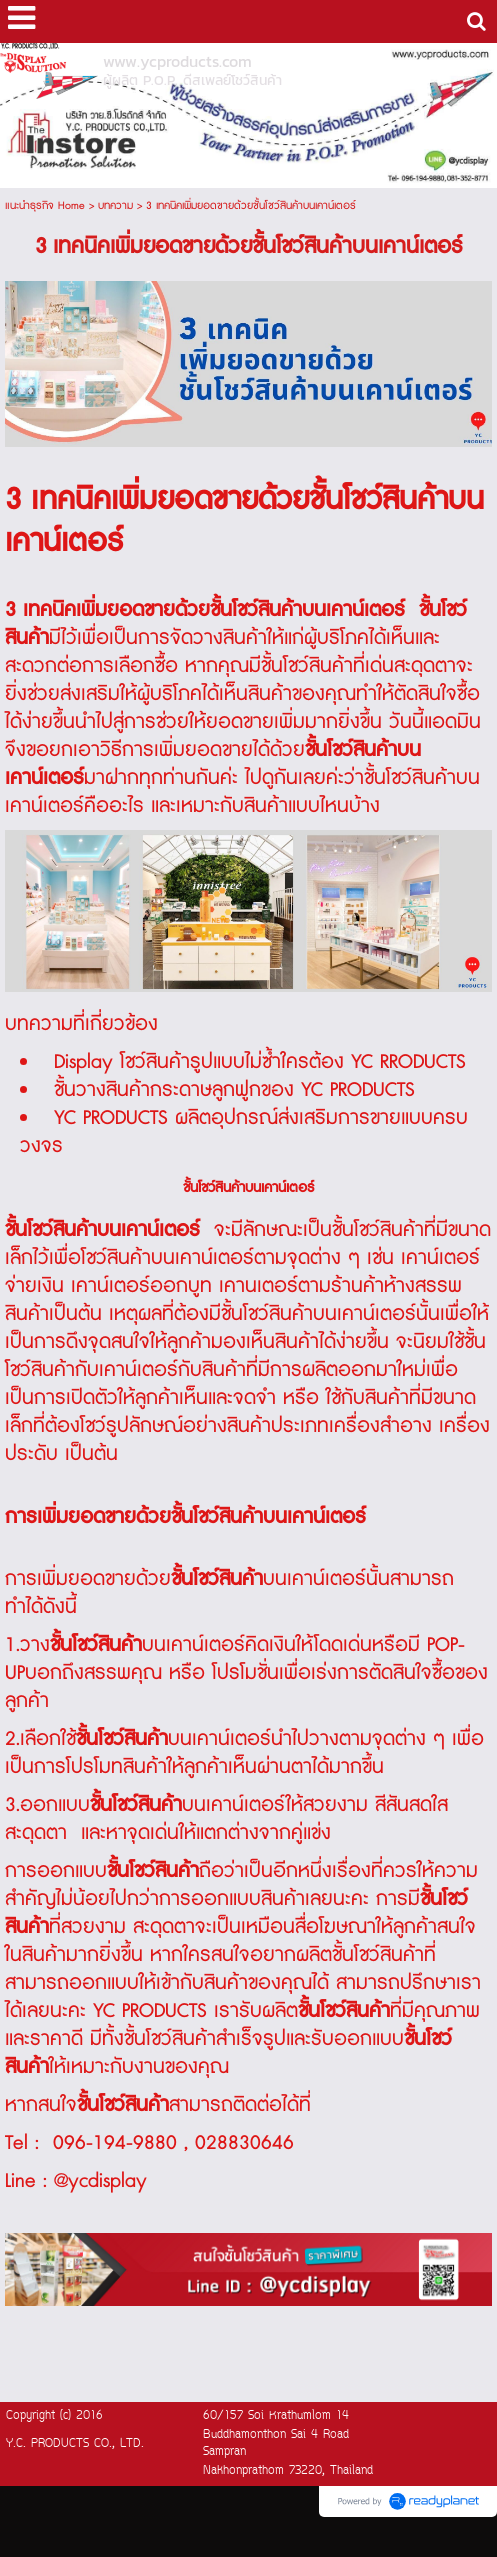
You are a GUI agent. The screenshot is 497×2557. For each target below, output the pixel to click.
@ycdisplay (100, 2181)
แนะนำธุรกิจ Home (45, 205)
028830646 (244, 2143)
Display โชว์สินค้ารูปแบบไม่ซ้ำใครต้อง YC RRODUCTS (260, 1062)
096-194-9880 (115, 2143)
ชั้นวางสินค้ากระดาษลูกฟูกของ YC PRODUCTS (234, 1090)
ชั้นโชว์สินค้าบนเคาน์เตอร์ (318, 1314)
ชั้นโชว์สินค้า (307, 666)
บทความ (115, 205)
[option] (248, 364)
